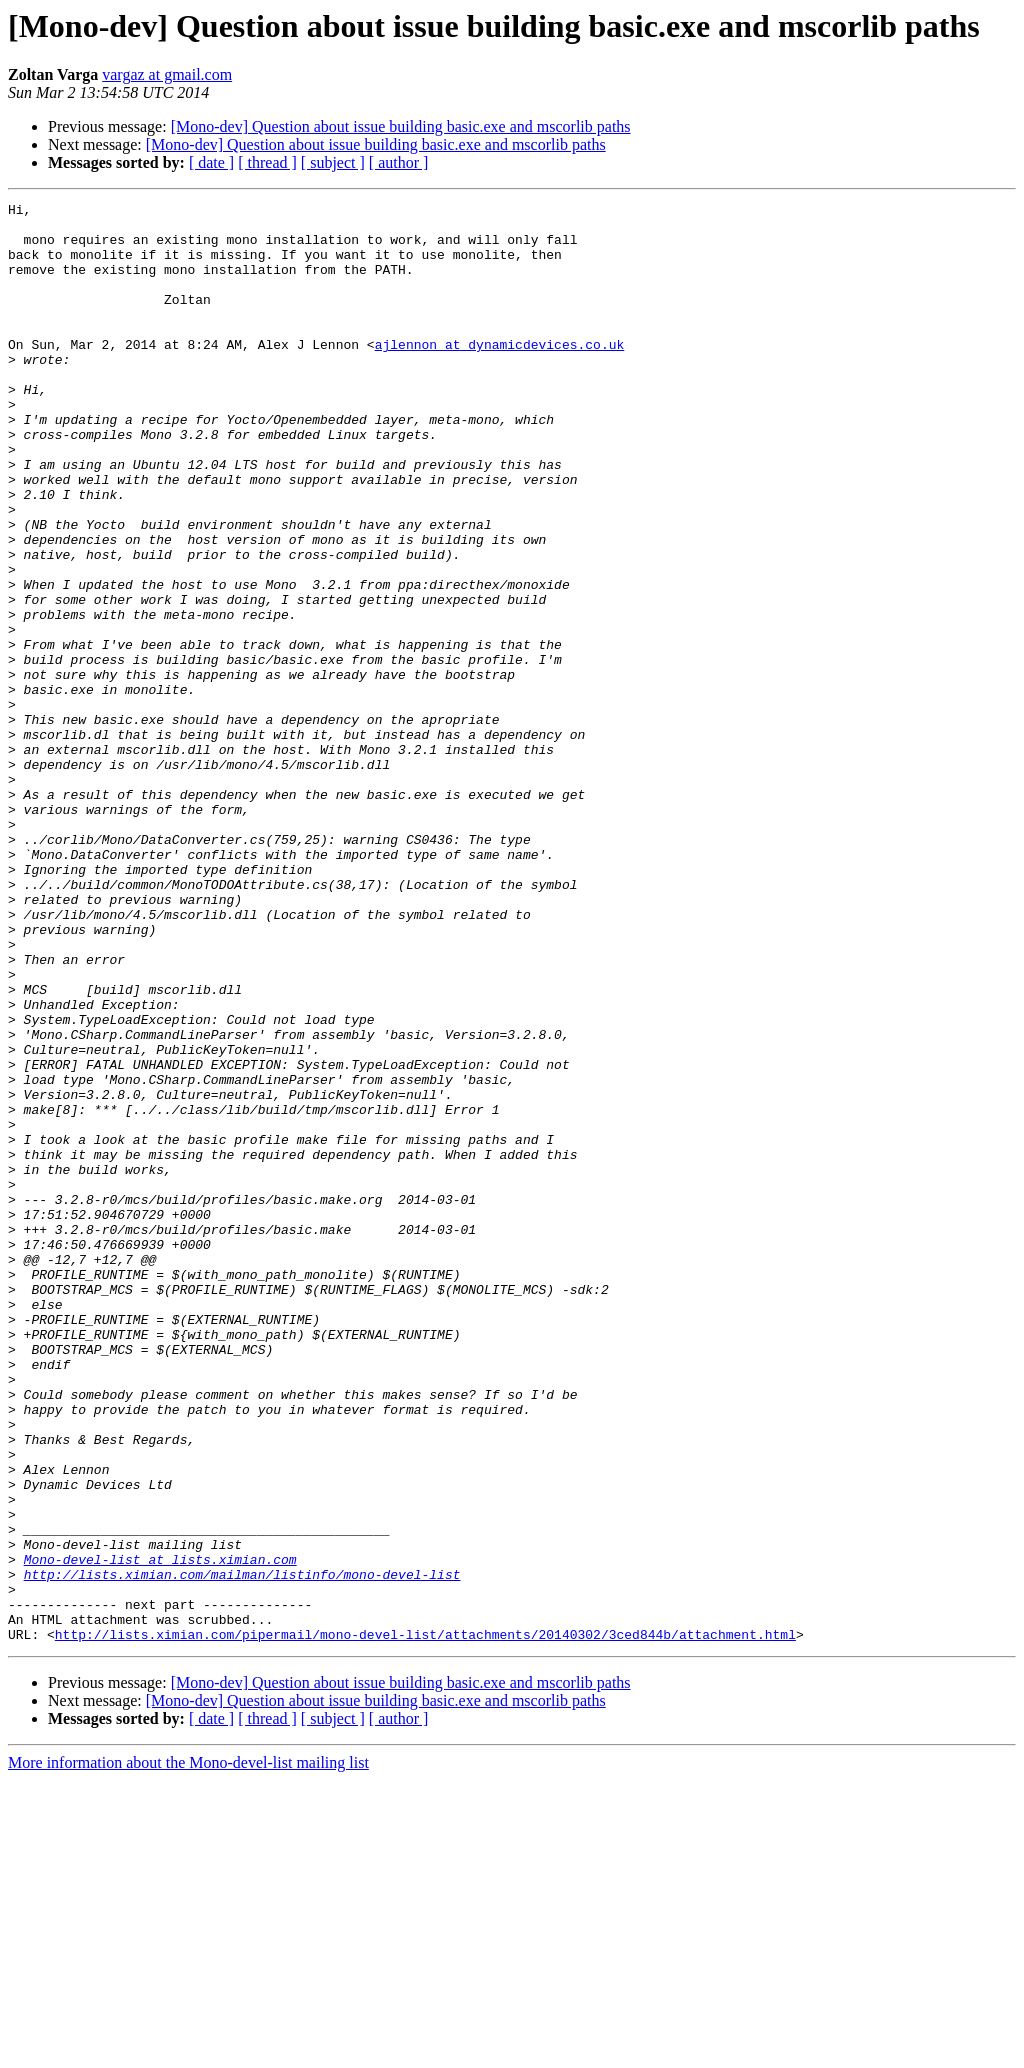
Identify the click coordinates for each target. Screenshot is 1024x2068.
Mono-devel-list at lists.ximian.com (160, 1832)
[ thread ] (267, 162)
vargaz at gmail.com (167, 74)
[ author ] (399, 162)
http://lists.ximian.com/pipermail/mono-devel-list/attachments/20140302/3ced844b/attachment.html (425, 1922)
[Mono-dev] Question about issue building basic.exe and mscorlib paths (401, 126)
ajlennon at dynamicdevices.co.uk (500, 374)
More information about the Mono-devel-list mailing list (188, 2050)
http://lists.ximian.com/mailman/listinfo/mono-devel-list (242, 1850)
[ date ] (211, 162)
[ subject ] (333, 162)
